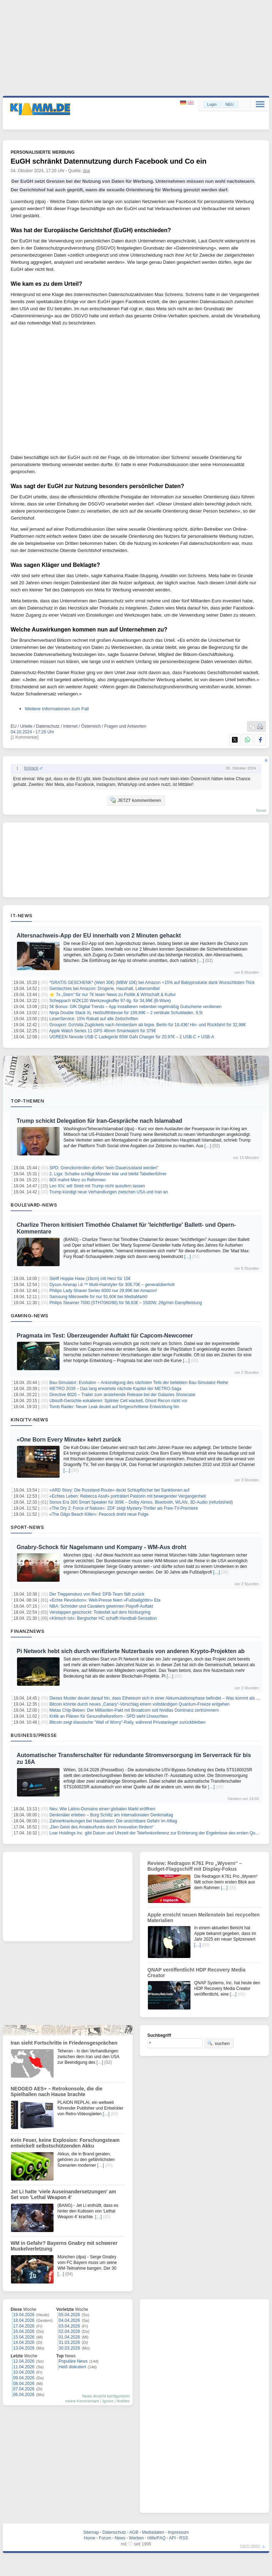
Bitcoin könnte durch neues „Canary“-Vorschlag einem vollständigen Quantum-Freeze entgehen (139, 1704)
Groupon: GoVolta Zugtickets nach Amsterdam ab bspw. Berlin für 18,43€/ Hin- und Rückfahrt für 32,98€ (147, 1024)
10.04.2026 (23, 2372)
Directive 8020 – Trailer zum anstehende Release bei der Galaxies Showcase (122, 1394)
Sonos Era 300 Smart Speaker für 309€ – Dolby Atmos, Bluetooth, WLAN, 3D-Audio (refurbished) (141, 1502)
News (120, 2538)
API (172, 2538)
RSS (183, 2538)
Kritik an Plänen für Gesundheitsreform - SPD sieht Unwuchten (108, 1716)
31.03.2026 (69, 2342)
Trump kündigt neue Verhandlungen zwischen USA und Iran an (108, 1191)
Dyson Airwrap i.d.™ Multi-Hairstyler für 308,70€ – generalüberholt (111, 1284)
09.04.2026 (23, 2377)
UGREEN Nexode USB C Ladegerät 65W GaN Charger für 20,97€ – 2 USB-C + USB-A (131, 1036)
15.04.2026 (23, 2337)
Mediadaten (153, 2532)
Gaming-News (30, 1315)
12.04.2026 (23, 2361)
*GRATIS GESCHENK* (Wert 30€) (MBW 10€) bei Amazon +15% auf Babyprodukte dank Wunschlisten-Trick (152, 982)
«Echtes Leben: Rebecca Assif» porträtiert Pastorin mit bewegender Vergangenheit (127, 1496)
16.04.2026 (23, 2331)
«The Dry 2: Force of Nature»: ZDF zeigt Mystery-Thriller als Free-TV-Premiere (123, 1508)
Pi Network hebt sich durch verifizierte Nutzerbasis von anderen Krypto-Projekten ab (131, 1651)
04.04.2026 (69, 2320)
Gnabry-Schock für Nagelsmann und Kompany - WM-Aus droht (101, 1547)
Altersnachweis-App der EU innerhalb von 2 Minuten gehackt (99, 935)
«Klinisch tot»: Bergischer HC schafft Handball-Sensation (103, 1618)
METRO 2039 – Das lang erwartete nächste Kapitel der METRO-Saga (115, 1388)
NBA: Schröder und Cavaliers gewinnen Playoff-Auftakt (101, 1606)
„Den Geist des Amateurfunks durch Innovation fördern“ (101, 1827)
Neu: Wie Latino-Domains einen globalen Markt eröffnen (102, 1808)
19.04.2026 (23, 2314)
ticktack (31, 768)
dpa (86, 170)
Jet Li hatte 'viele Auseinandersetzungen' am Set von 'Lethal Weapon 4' (63, 2194)
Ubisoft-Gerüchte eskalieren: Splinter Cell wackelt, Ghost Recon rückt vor (118, 1400)
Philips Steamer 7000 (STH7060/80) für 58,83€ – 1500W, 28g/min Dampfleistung (125, 1302)
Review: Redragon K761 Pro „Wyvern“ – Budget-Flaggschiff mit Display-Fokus (195, 1866)
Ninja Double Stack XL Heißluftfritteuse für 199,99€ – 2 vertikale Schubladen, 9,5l (125, 1012)
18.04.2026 (23, 2320)
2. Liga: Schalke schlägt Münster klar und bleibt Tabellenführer (108, 1173)
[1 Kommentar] (25, 737)
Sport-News (27, 1527)
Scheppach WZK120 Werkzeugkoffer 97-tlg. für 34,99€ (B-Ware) (110, 1000)
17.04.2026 (23, 2326)
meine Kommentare (82, 2401)
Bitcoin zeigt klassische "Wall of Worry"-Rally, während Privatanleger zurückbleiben (127, 1722)
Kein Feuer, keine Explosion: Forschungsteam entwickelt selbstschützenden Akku (65, 2143)
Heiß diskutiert (72, 2366)
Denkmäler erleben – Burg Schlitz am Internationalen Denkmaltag (111, 1814)
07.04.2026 (23, 2388)
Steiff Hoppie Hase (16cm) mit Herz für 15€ (90, 1278)
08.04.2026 (23, 2383)
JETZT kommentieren (135, 800)
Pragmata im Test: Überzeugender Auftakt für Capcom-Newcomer (105, 1336)
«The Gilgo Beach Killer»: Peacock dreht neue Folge (99, 1514)
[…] (201, 960)
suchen (218, 2043)
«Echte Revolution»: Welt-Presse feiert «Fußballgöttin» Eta (104, 1600)
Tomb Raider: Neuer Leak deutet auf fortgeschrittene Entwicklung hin (114, 1406)
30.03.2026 (69, 2348)
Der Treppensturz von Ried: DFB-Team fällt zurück (96, 1594)
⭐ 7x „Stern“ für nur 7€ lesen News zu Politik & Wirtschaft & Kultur (112, 994)
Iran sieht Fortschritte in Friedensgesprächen (64, 2043)
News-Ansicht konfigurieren (106, 2396)
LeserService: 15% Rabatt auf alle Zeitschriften (93, 1018)
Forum (105, 2538)
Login (212, 104)
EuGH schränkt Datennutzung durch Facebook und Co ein (108, 161)
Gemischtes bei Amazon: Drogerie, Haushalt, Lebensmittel (104, 988)
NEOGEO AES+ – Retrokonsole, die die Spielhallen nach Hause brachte (56, 2091)
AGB (133, 2532)
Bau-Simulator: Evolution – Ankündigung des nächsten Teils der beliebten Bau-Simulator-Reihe (138, 1382)
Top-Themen (27, 1101)
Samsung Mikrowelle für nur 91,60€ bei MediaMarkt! (98, 1296)
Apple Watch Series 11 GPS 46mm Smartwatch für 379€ (102, 1030)
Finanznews (27, 1631)
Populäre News (73, 2361)
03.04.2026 (69, 2326)
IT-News (22, 915)
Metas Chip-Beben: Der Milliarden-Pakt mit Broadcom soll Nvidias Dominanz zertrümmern (134, 1710)
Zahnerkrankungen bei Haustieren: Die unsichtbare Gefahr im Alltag (113, 1820)
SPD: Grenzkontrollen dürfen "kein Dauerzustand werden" (104, 1167)
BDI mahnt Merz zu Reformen (77, 1179)
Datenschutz (114, 2532)
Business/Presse (34, 1735)
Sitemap (91, 2532)
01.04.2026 (69, 2337)
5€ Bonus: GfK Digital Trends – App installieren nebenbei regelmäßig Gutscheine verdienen (135, 1006)
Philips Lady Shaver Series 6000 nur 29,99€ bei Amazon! (103, 1290)
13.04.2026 (23, 2348)
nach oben (250, 2545)
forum (261, 810)
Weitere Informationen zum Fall (57, 708)
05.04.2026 (69, 2314)
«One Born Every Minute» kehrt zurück (69, 1440)
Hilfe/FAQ (156, 2538)
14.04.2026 (23, 2342)
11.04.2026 (23, 2366)
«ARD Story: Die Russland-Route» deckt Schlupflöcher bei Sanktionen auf (119, 1490)
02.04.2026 (69, 2331)
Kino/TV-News (29, 1419)
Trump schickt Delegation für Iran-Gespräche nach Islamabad (99, 1121)
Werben (136, 2538)
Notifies (123, 2401)
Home (89, 2538)
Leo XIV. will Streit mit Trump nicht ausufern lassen (97, 1185)
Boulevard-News (34, 1205)
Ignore (107, 2401)
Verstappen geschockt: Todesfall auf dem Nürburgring (99, 1612)
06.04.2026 (23, 2394)
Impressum (178, 2532)
